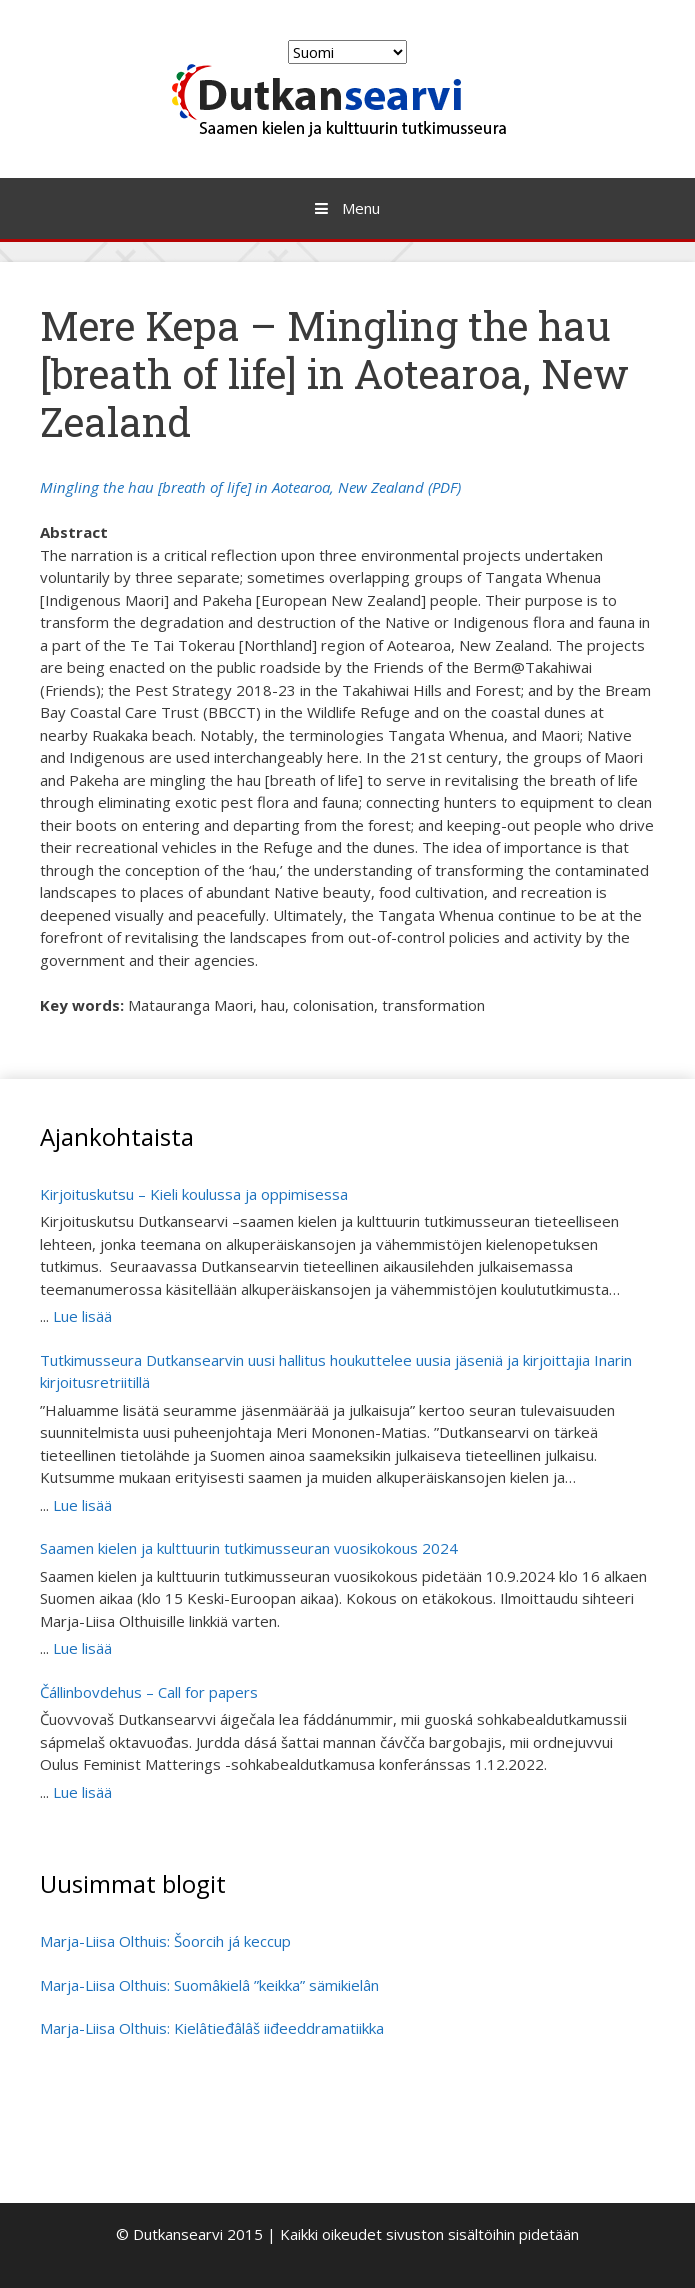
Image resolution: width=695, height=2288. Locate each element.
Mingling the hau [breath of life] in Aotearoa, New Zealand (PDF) (250, 487)
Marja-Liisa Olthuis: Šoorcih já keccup (165, 1941)
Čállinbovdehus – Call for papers (149, 1692)
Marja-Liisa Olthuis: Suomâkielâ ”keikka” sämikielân (209, 1985)
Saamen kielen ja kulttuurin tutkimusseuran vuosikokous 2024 (249, 1548)
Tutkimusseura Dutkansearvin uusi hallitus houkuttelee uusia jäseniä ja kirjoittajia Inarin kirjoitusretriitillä (336, 1371)
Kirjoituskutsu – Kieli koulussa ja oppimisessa (196, 1194)
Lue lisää (82, 1316)
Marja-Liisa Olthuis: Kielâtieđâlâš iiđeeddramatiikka (212, 2028)
